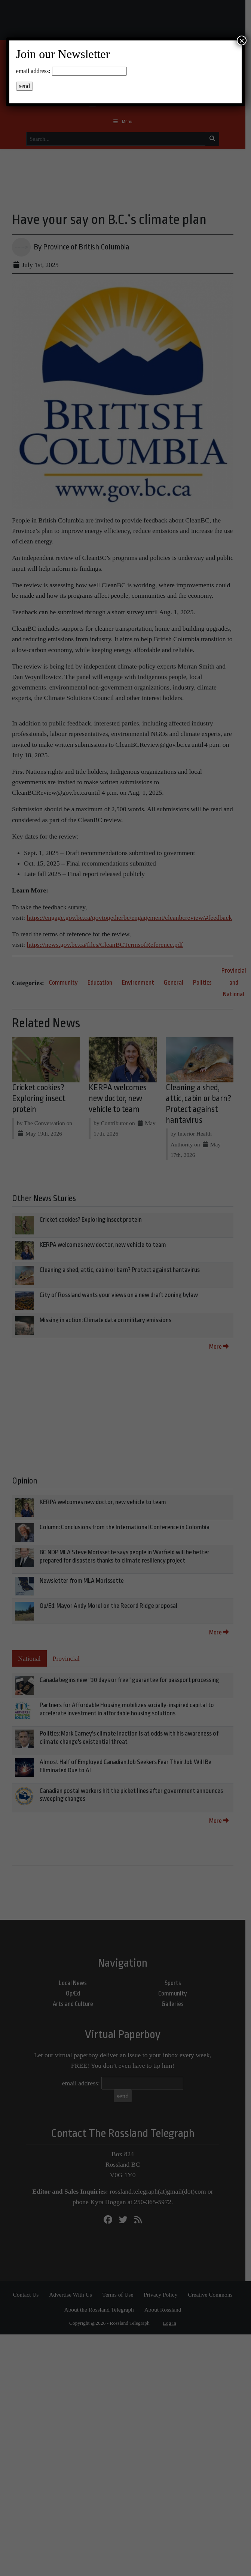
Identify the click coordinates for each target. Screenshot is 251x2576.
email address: (33, 71)
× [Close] (241, 40)
